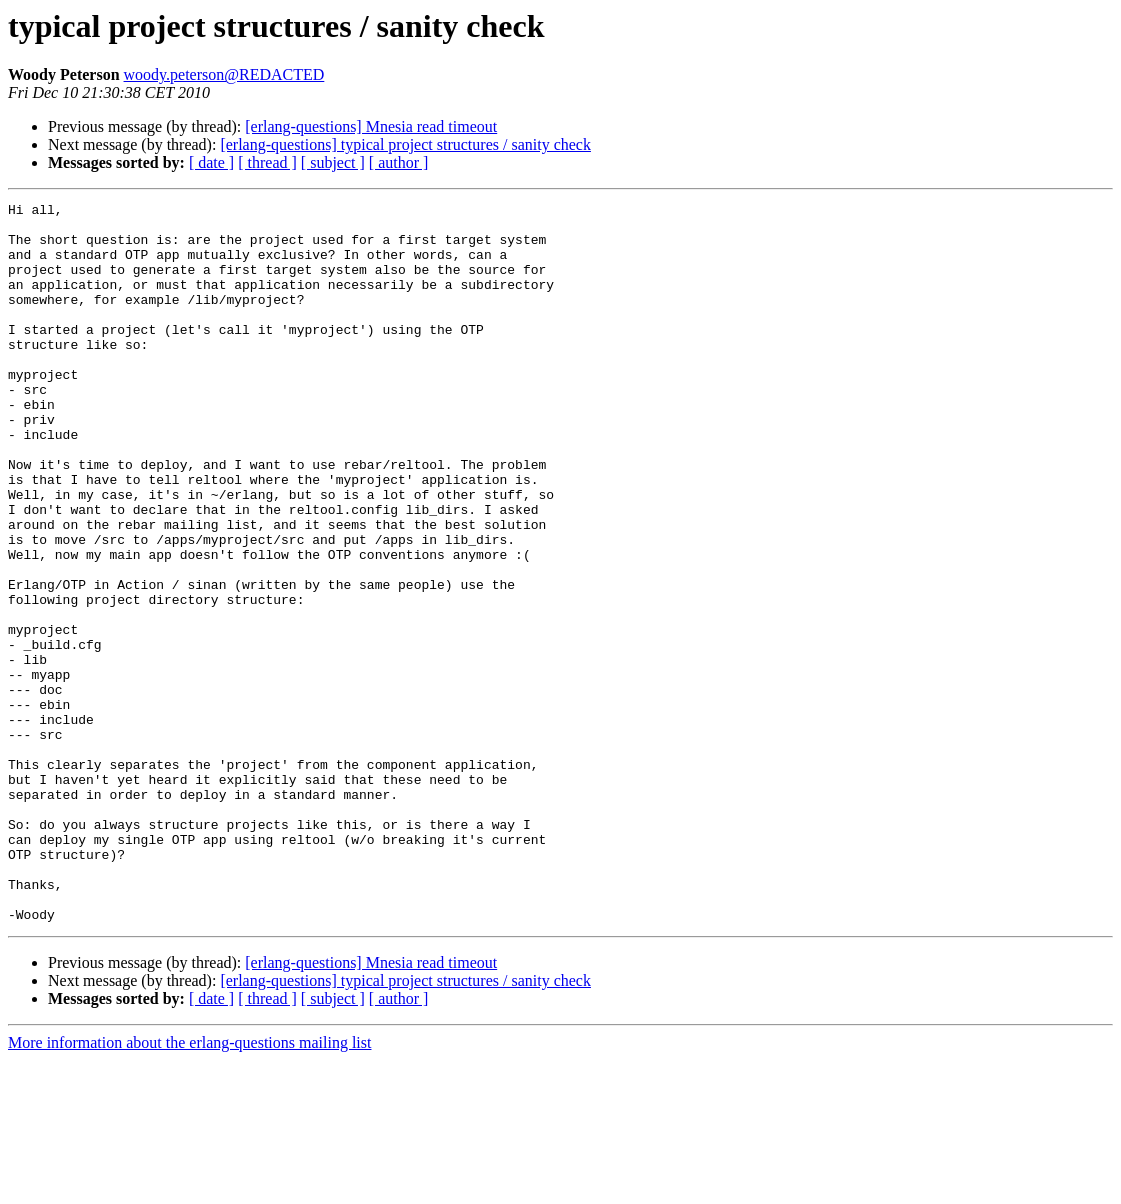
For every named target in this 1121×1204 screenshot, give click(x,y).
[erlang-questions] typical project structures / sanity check (405, 144)
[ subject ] (333, 162)
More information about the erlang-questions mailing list (189, 1186)
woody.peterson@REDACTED (224, 74)
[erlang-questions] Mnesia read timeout (371, 126)
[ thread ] (267, 162)
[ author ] (399, 162)
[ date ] (211, 162)
